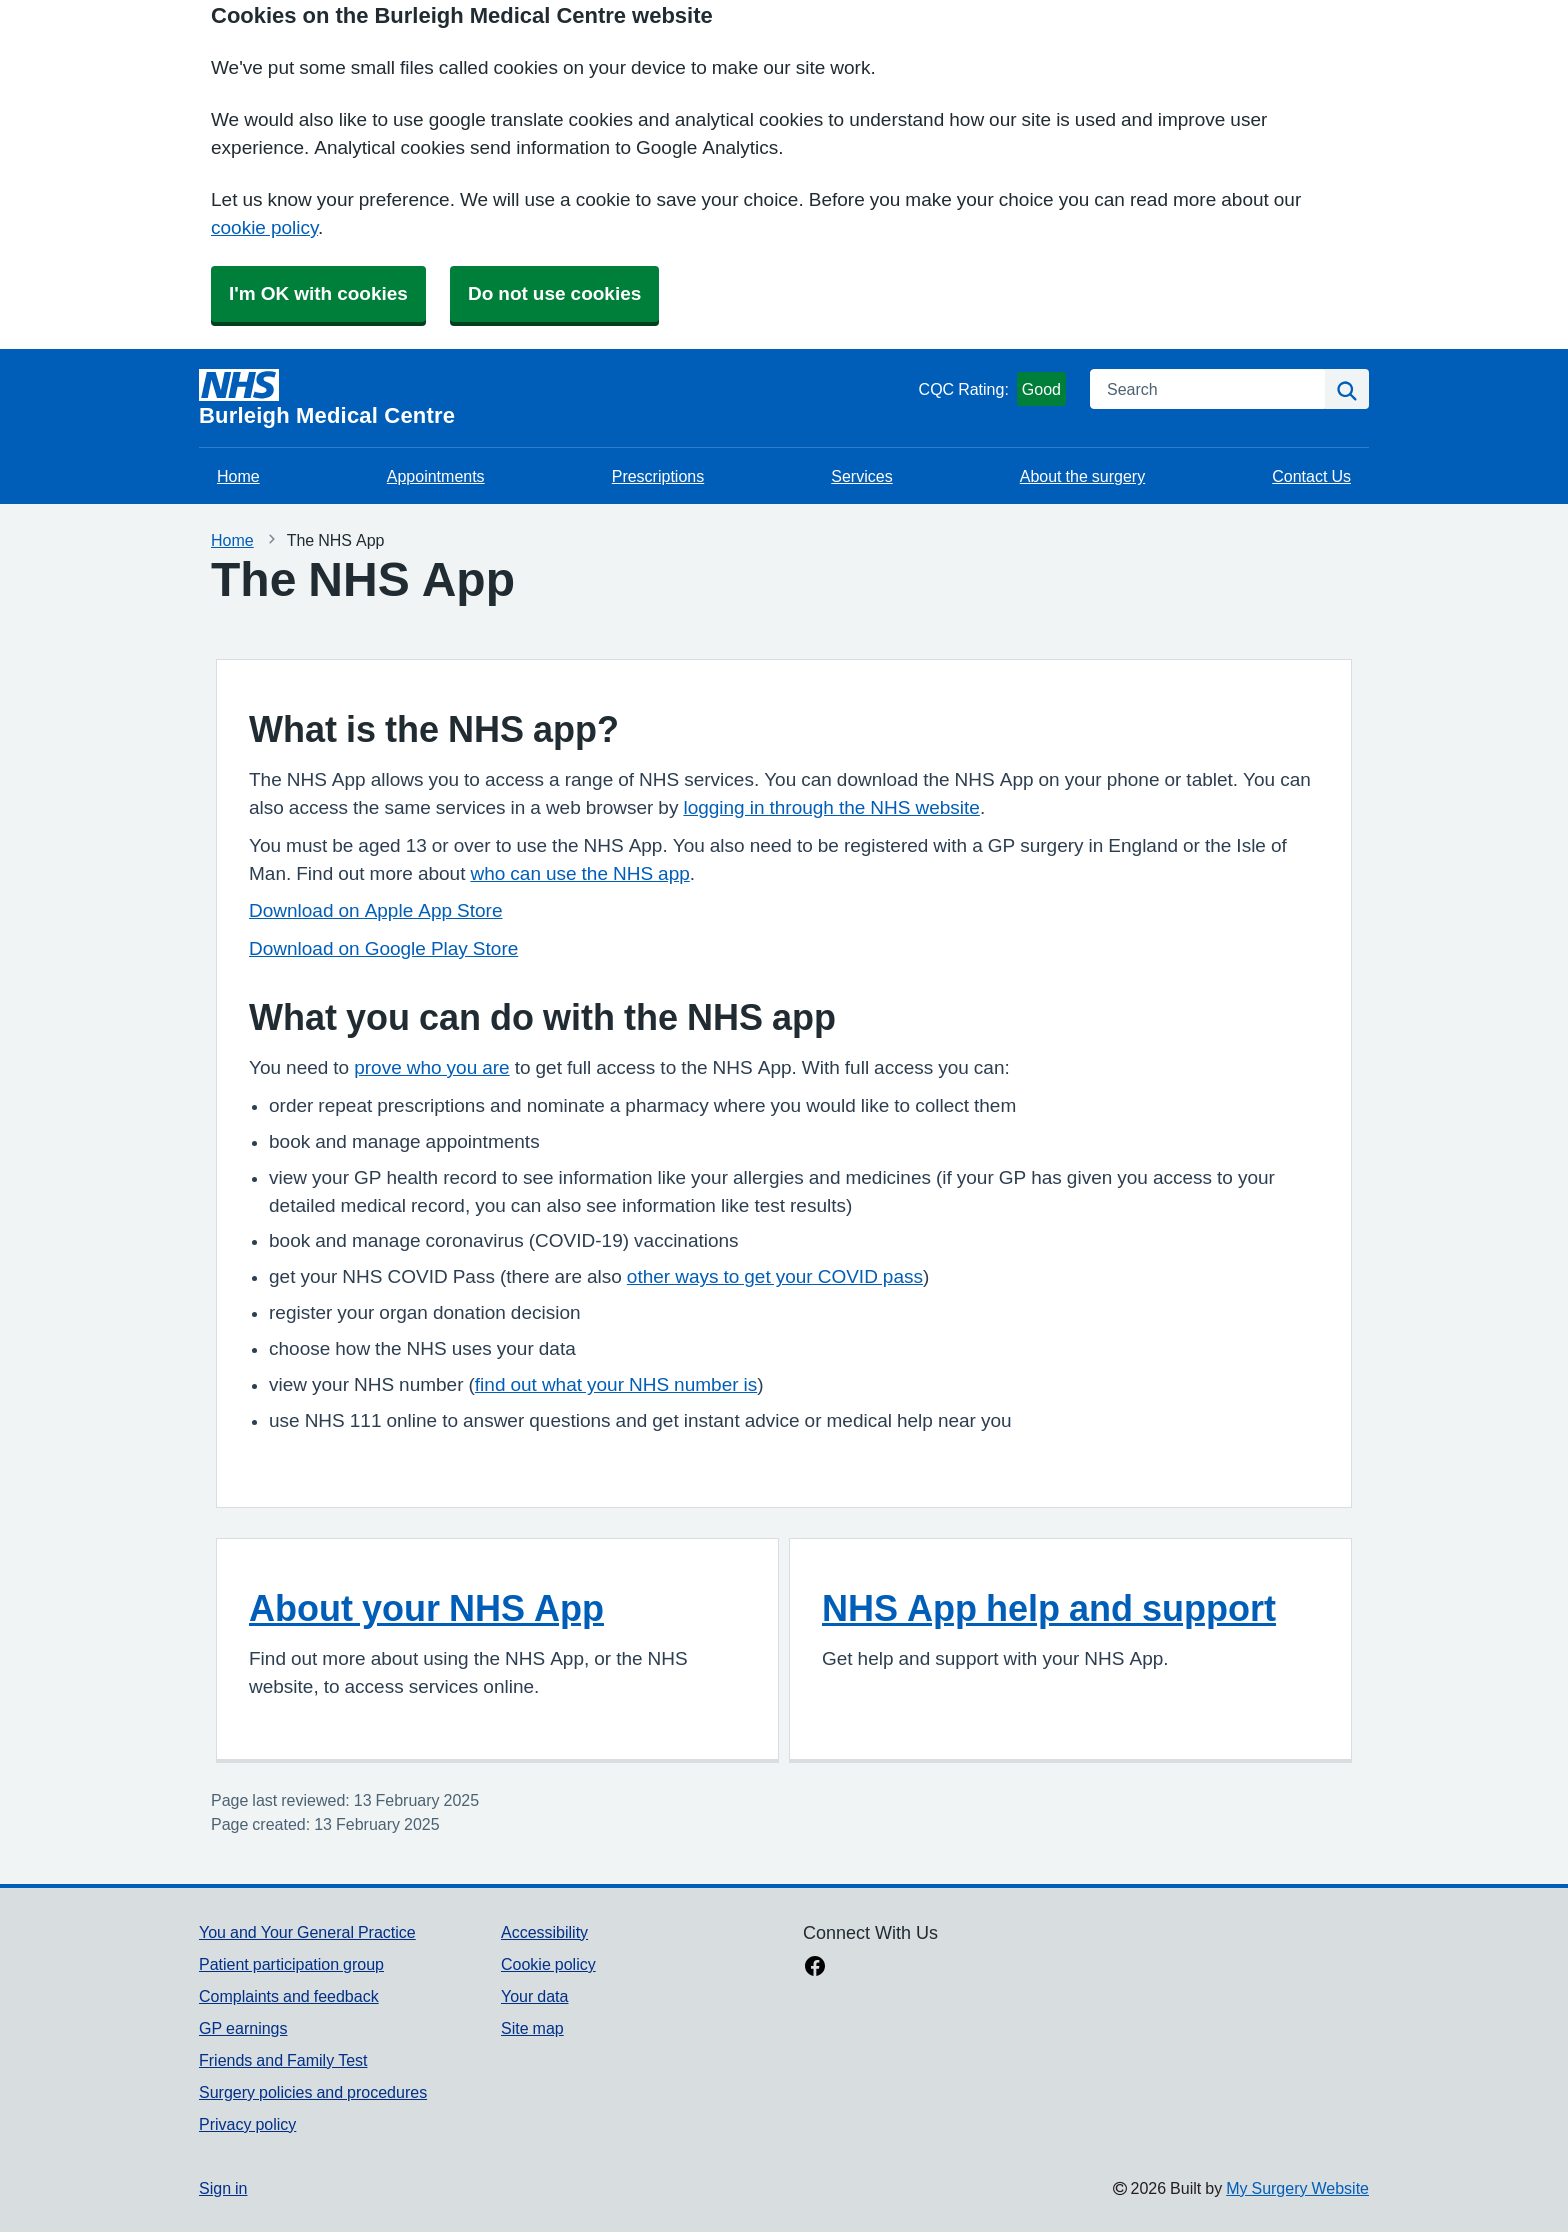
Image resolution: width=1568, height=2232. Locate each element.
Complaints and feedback (289, 1996)
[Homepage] (555, 398)
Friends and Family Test (283, 2060)
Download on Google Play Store (383, 948)
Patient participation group (291, 1964)
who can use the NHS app (579, 873)
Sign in (223, 2188)
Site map (532, 2028)
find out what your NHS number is (616, 1384)
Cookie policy (548, 1964)
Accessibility (544, 1932)
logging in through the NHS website (831, 807)
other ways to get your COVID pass (775, 1276)
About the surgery (1082, 476)
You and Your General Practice (307, 1932)
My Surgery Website (1297, 2188)
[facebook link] (815, 1968)
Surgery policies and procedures (313, 2092)
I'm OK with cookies (318, 293)
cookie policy (264, 227)
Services (861, 476)
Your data (534, 1996)
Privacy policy (247, 2124)
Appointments (436, 476)
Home (238, 476)
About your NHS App (426, 1608)
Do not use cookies (554, 293)
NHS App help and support (1049, 1608)
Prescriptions (658, 476)
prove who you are (431, 1067)
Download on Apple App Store (375, 910)
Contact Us (1311, 476)
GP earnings (243, 2028)
